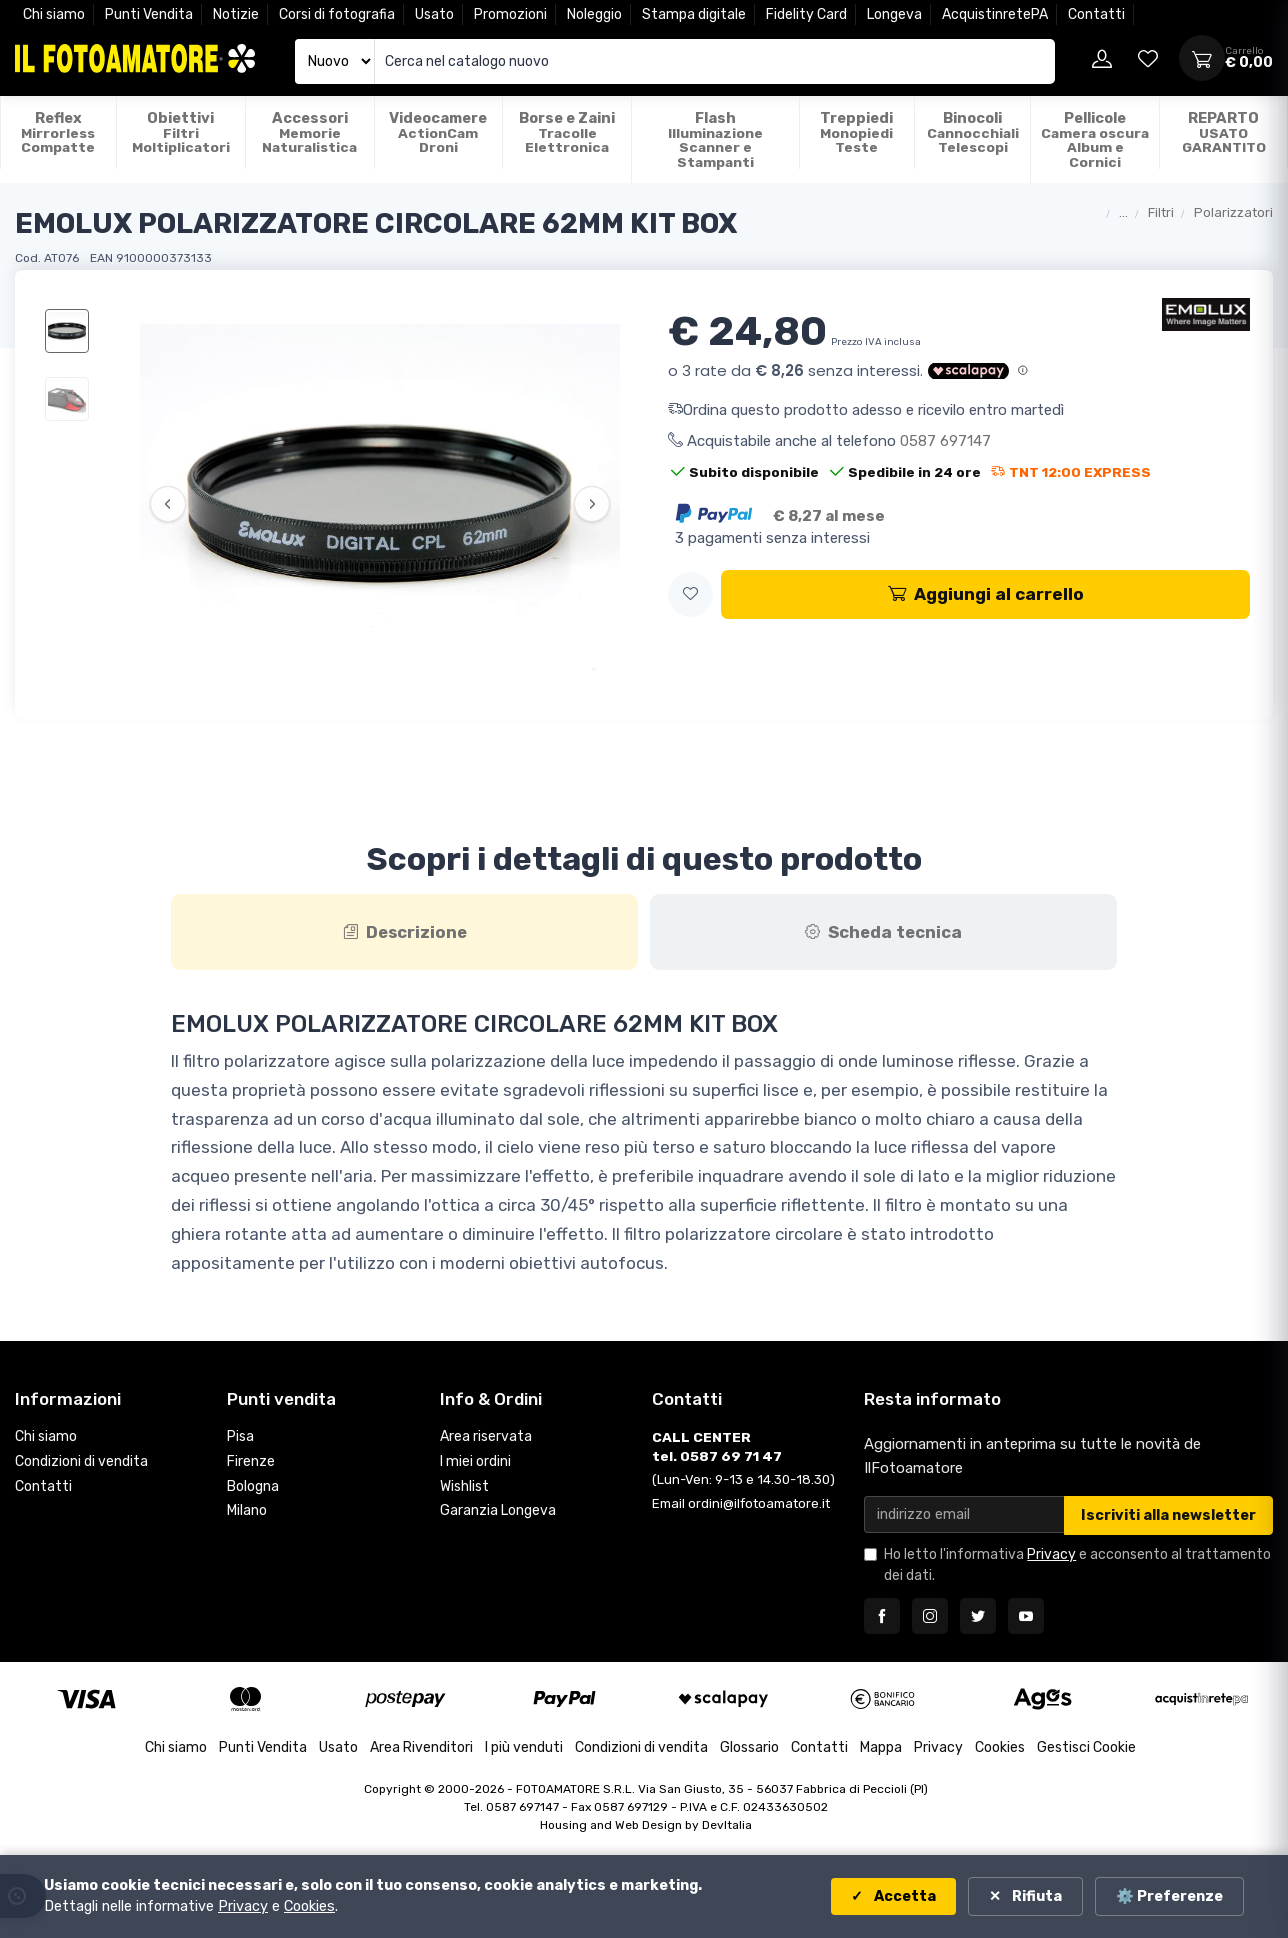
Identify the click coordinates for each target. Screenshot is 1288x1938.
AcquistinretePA (995, 14)
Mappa (881, 1747)
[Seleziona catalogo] (335, 61)
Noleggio (594, 14)
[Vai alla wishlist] (1148, 58)
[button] (690, 594)
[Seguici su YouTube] (1026, 1616)
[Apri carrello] (1202, 58)
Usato (434, 14)
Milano (247, 1510)
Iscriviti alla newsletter (1168, 1515)
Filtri (1161, 212)
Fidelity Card (806, 14)
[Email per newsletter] (964, 1514)
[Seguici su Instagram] (930, 1616)
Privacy (1051, 1554)
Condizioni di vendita (81, 1461)
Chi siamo (54, 14)
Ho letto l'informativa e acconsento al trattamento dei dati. (1077, 1565)
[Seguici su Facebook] (882, 1616)
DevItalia (727, 1825)
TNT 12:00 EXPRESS (1071, 472)
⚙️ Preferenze (1169, 1896)
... (1123, 212)
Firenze (251, 1461)
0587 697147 (945, 441)
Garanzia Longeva (498, 1510)
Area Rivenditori (421, 1747)
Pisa (240, 1436)
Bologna (253, 1486)
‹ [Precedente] (167, 504)
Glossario (749, 1747)
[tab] (404, 932)
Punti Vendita (149, 14)
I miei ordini (475, 1461)
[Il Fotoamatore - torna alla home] (135, 58)
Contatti (1096, 14)
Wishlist (464, 1486)
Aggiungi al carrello (986, 594)
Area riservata (486, 1436)
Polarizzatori (1233, 212)
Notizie (236, 14)
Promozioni (510, 14)
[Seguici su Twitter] (978, 1616)
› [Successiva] (592, 504)
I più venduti (524, 1747)
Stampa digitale (694, 14)
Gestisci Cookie (1086, 1747)
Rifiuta (1035, 1896)
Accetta (903, 1896)
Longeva (894, 14)
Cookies (1000, 1747)
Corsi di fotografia (337, 14)
